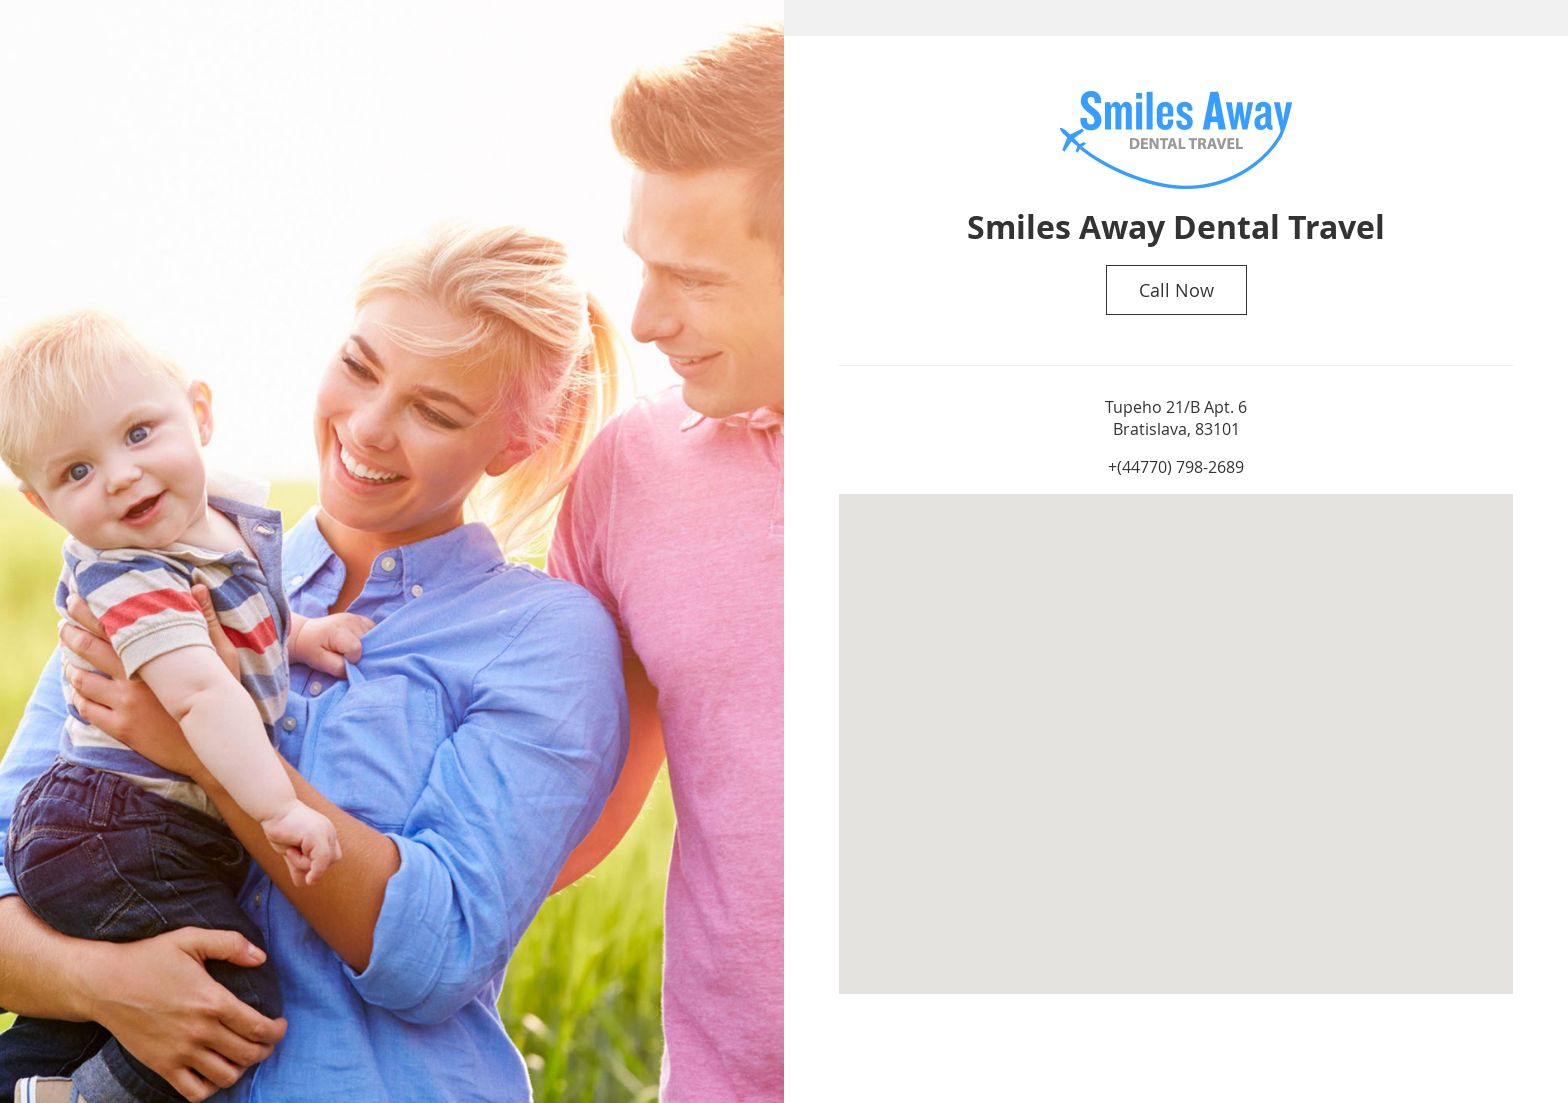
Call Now (1176, 290)
